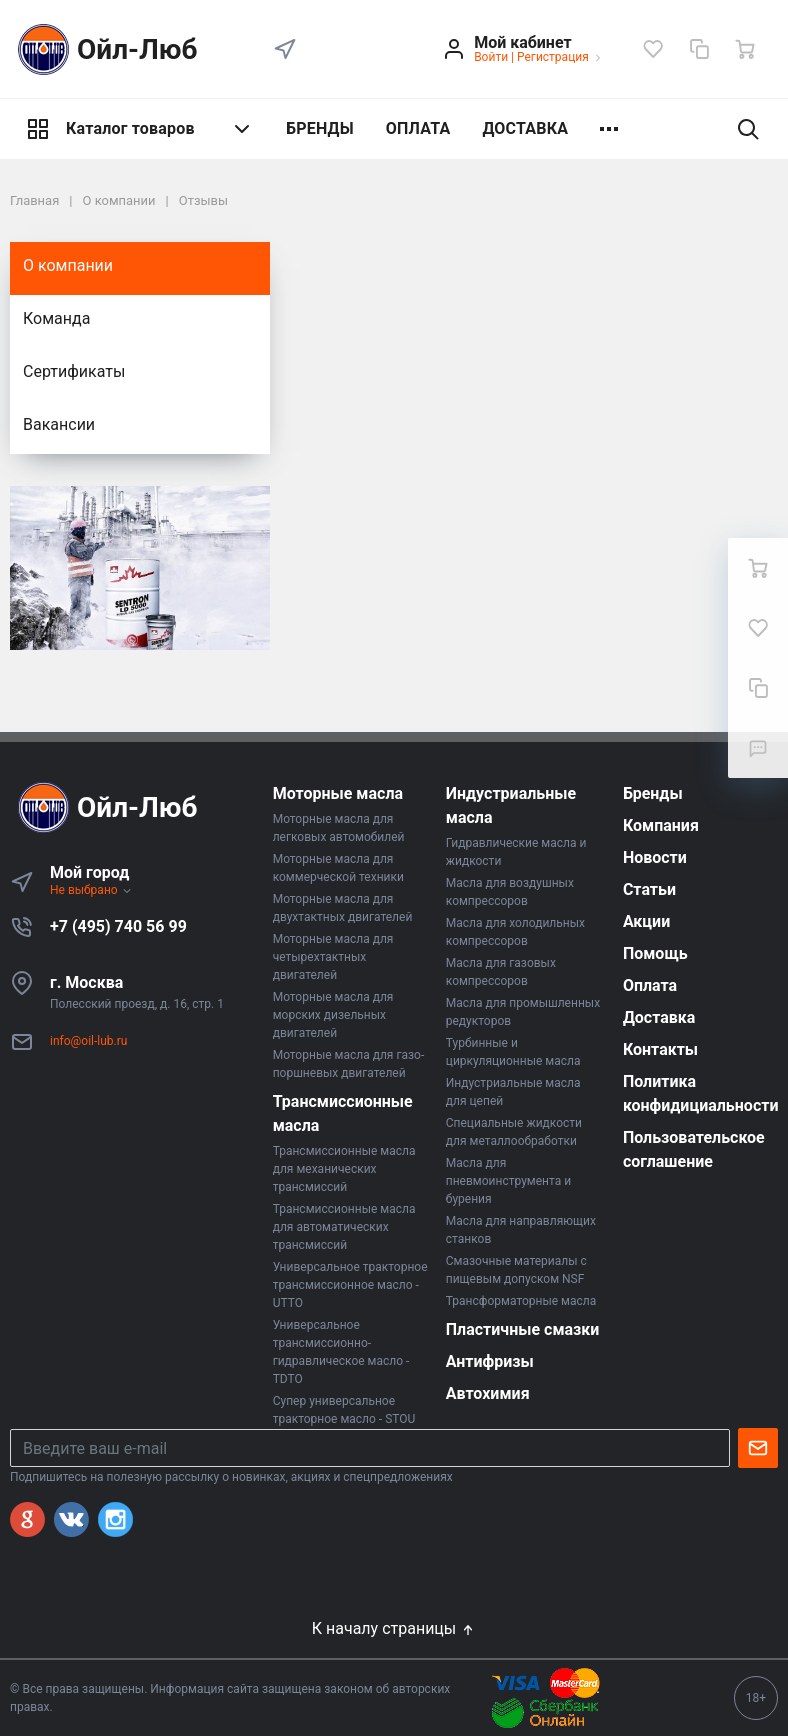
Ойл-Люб (104, 49)
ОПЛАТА (418, 128)
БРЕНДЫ (320, 128)
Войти (491, 57)
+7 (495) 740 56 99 (118, 926)
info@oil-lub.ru (88, 1041)
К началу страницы (394, 1628)
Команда (56, 318)
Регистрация (553, 57)
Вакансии (59, 424)
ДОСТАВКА (525, 128)
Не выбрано (91, 890)
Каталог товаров (140, 129)
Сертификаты (74, 371)
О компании (68, 265)
